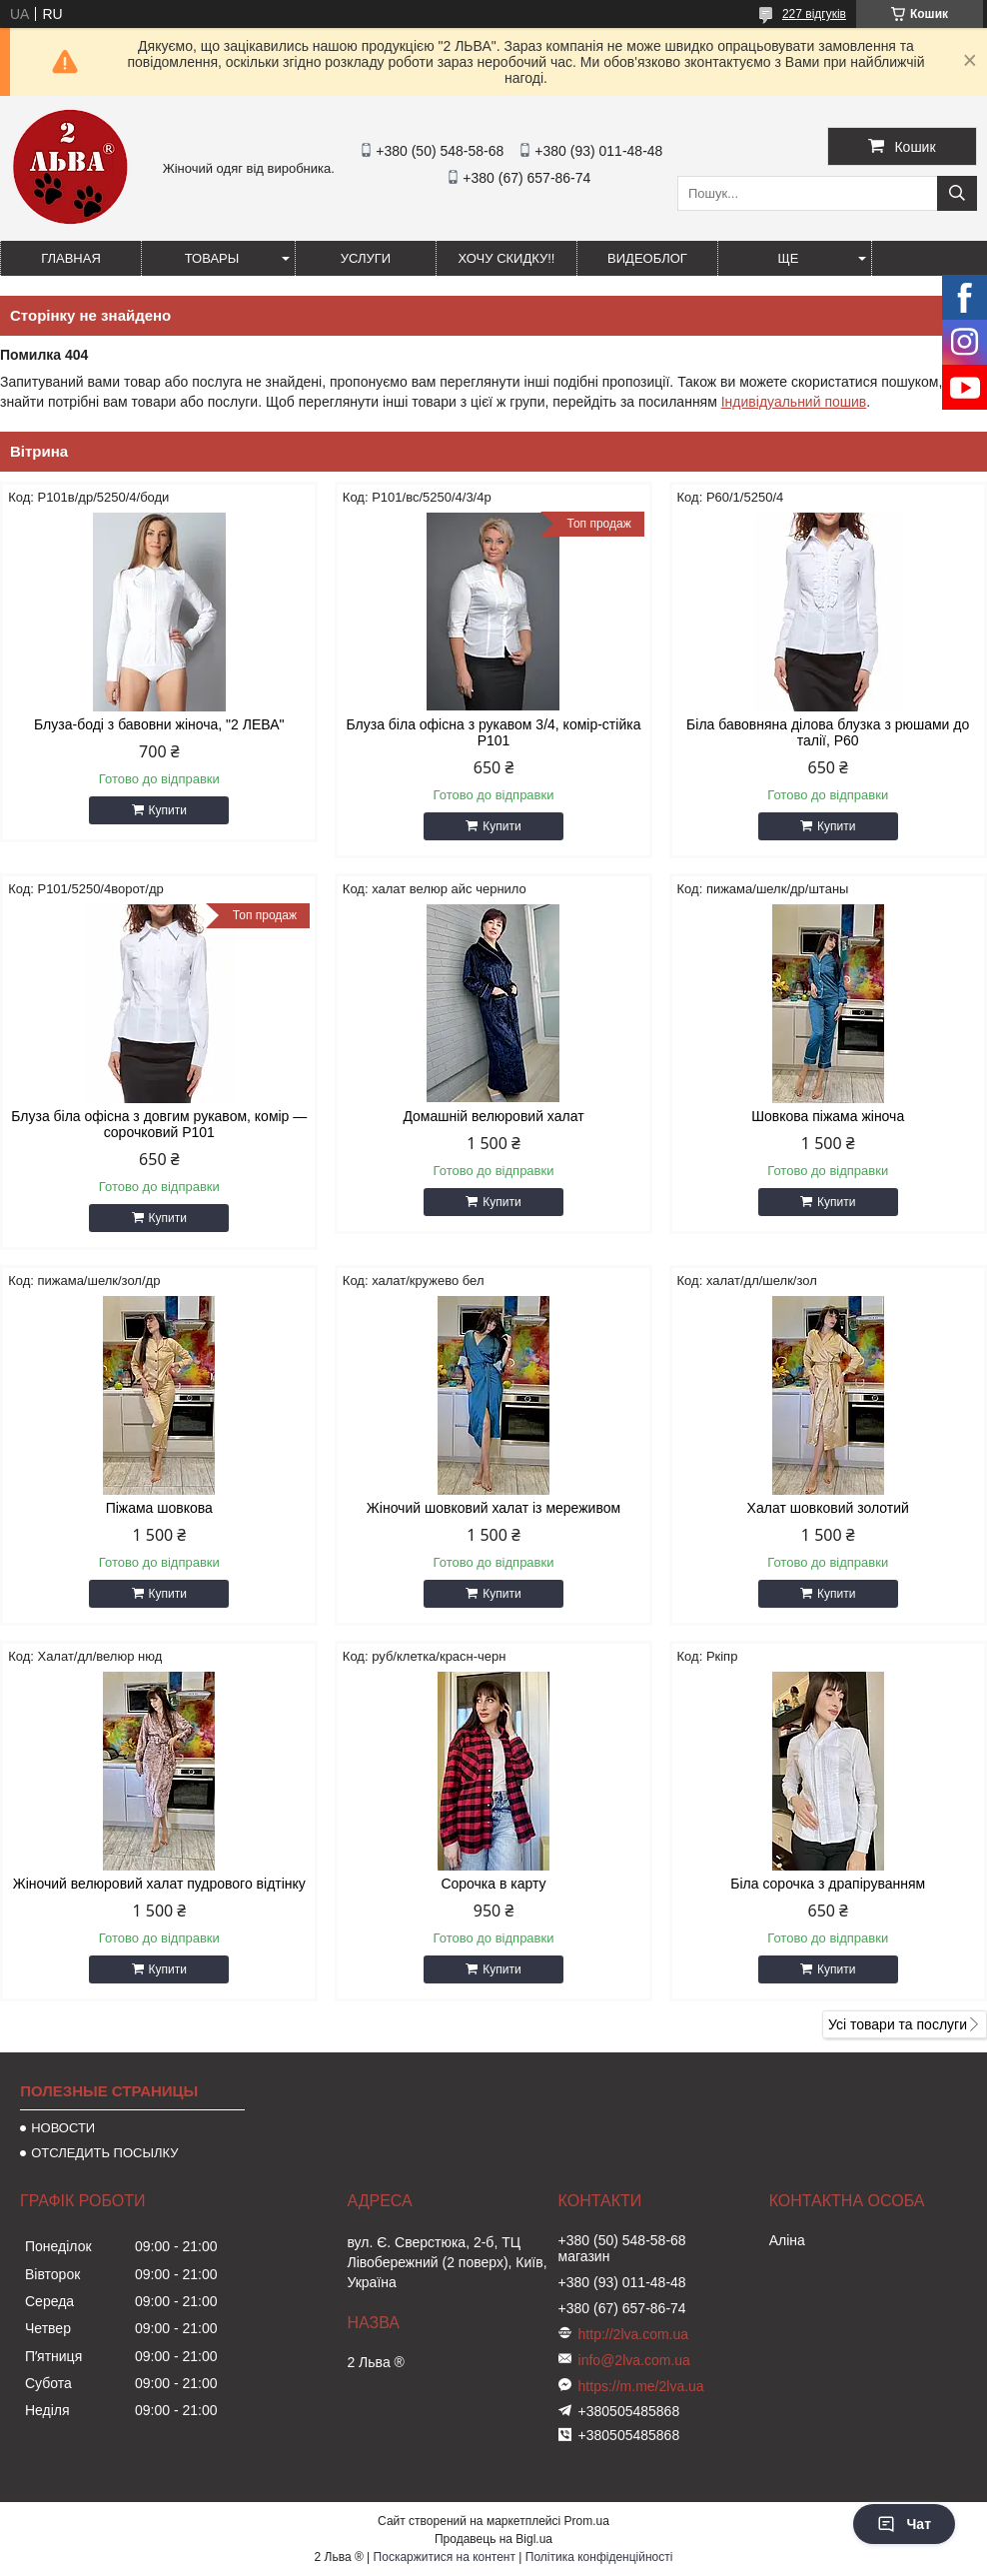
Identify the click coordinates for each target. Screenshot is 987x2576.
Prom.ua (586, 2521)
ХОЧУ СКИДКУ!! (507, 258)
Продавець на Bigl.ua (493, 2539)
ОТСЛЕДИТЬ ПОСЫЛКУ (104, 2152)
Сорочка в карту (493, 1884)
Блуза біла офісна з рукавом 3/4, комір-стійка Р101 (494, 732)
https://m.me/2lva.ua (641, 2386)
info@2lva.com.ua (634, 2360)
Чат (904, 2524)
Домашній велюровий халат (493, 1116)
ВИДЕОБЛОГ (647, 258)
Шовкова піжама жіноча (827, 1116)
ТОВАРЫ (212, 258)
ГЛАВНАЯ (71, 258)
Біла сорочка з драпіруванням (827, 1884)
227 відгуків (814, 14)
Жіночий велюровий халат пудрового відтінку (159, 1884)
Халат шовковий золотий (828, 1508)
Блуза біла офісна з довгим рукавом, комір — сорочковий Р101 (159, 1124)
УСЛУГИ (366, 258)
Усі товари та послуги (897, 2024)
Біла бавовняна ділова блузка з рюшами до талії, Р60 (827, 732)
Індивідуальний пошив (794, 402)
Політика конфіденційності (599, 2557)
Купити (168, 810)
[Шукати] (957, 193)
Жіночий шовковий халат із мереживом (493, 1508)
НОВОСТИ (63, 2127)
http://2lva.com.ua (633, 2334)
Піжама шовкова (159, 1508)
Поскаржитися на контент (444, 2557)
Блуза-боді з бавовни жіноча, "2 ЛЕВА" (159, 724)
